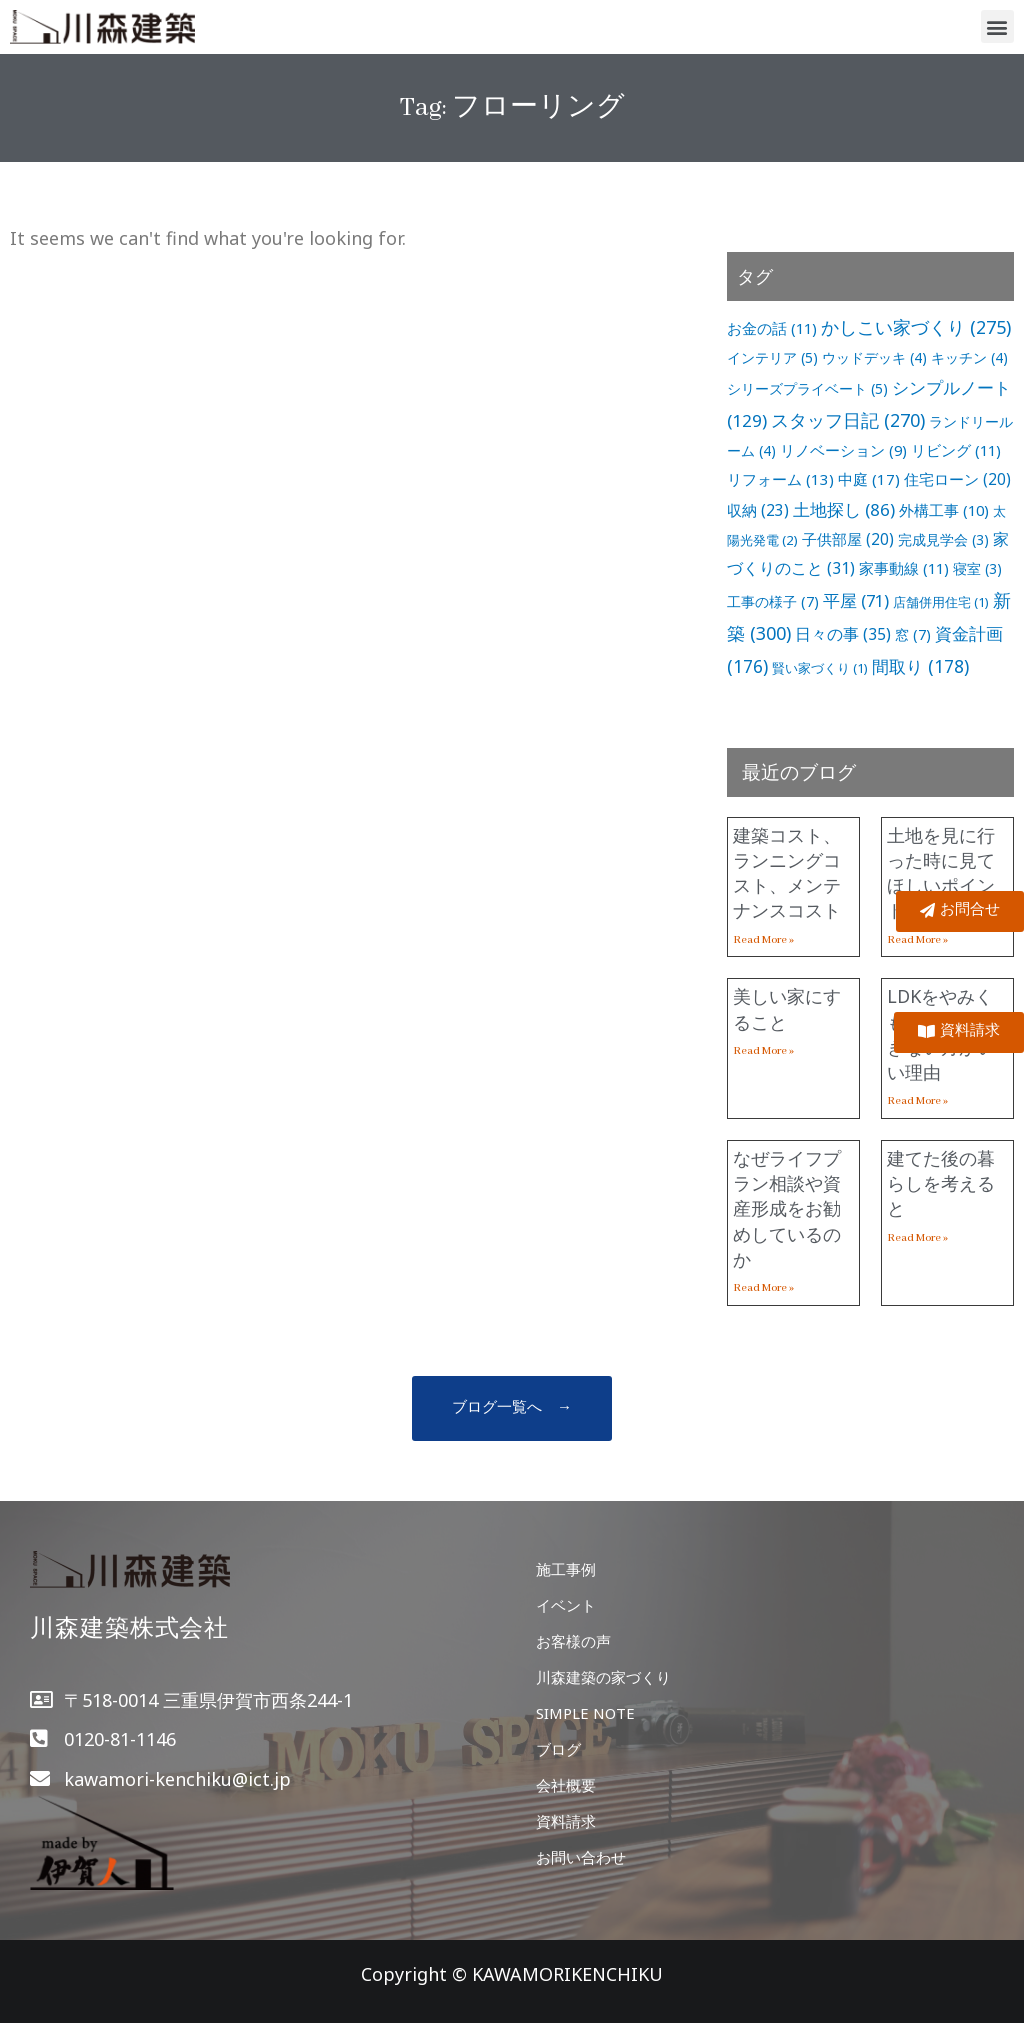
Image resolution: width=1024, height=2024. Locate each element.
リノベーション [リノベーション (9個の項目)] (843, 450)
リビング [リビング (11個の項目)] (956, 450)
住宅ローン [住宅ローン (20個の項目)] (957, 479)
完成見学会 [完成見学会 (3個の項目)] (943, 539)
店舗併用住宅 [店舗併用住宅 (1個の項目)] (941, 602)
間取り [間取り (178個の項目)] (920, 666)
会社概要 (566, 1785)
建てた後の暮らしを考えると (941, 1183)
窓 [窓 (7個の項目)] (913, 634)
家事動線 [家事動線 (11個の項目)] (904, 568)
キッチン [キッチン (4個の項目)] (969, 357)
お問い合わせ (581, 1857)
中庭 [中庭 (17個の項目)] (869, 479)
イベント (566, 1605)
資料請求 (566, 1821)
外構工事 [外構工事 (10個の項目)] (944, 510)
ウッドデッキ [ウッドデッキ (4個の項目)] (874, 357)
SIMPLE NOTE (585, 1713)
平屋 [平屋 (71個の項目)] (856, 600)
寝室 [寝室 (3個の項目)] (977, 568)
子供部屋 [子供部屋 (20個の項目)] (848, 539)
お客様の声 (573, 1641)
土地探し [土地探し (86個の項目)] (844, 509)
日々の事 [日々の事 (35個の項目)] (843, 634)
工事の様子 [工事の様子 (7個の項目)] (773, 601)
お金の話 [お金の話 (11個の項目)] (772, 328)
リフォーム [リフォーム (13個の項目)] (780, 479)
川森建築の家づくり (603, 1677)
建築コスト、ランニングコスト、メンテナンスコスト (787, 873)
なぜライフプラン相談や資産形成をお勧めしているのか (787, 1208)
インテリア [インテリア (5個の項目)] (772, 357)
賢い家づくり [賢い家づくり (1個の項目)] (820, 668)
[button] (997, 26)
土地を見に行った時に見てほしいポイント (941, 873)
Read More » (763, 940)
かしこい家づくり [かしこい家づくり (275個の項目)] (916, 327)
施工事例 (566, 1569)
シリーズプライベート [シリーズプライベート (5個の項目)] (807, 388)
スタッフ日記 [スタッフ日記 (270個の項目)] (848, 420)
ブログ (558, 1749)
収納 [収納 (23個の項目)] (758, 510)
